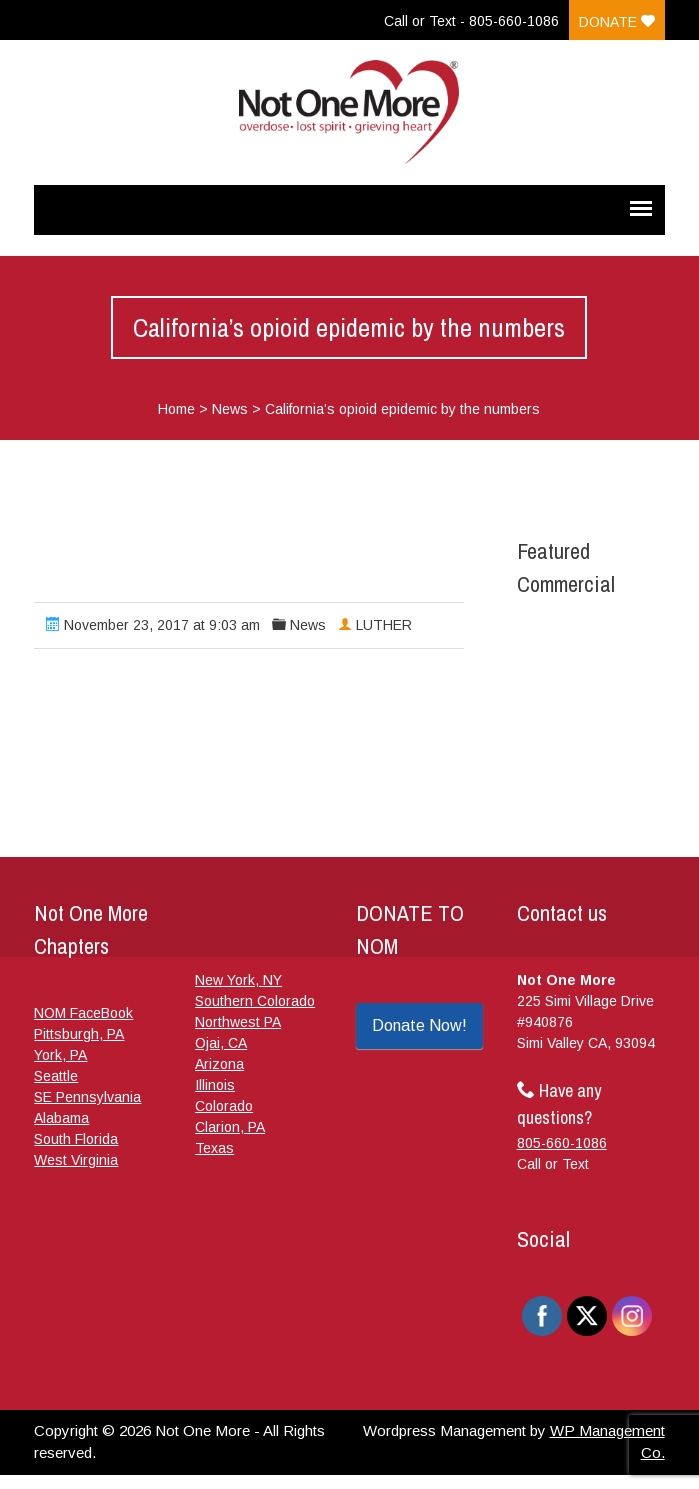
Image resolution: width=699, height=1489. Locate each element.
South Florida (76, 1139)
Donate (617, 22)
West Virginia (76, 1160)
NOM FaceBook (83, 1013)
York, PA (60, 1055)
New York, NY (238, 980)
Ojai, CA (221, 1043)
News (230, 409)
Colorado (224, 1106)
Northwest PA (238, 1022)
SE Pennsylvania (87, 1097)
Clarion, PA (230, 1127)
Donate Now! (419, 1025)
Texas (214, 1148)
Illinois (215, 1085)
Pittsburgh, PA (79, 1034)
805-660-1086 (562, 1143)
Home (176, 409)
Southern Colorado (255, 1001)
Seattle (56, 1076)
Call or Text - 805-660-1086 (471, 21)
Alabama (61, 1118)
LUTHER (384, 625)
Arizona (219, 1064)
